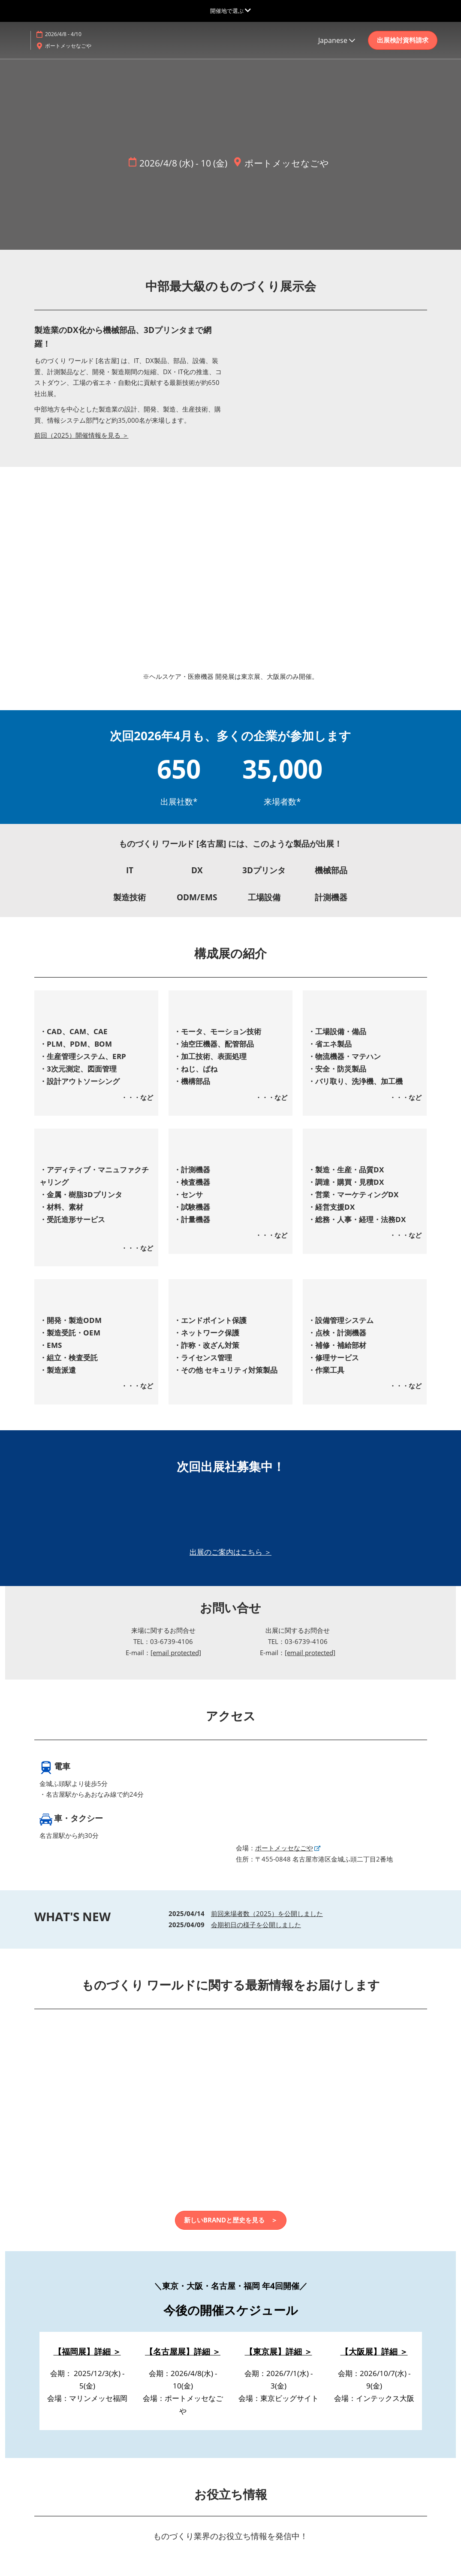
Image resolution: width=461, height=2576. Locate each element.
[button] (402, 40)
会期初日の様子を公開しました (256, 1925)
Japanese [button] (336, 40)
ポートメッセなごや (68, 45)
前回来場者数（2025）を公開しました (267, 1914)
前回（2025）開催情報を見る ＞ (81, 435)
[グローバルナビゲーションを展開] (230, 11)
